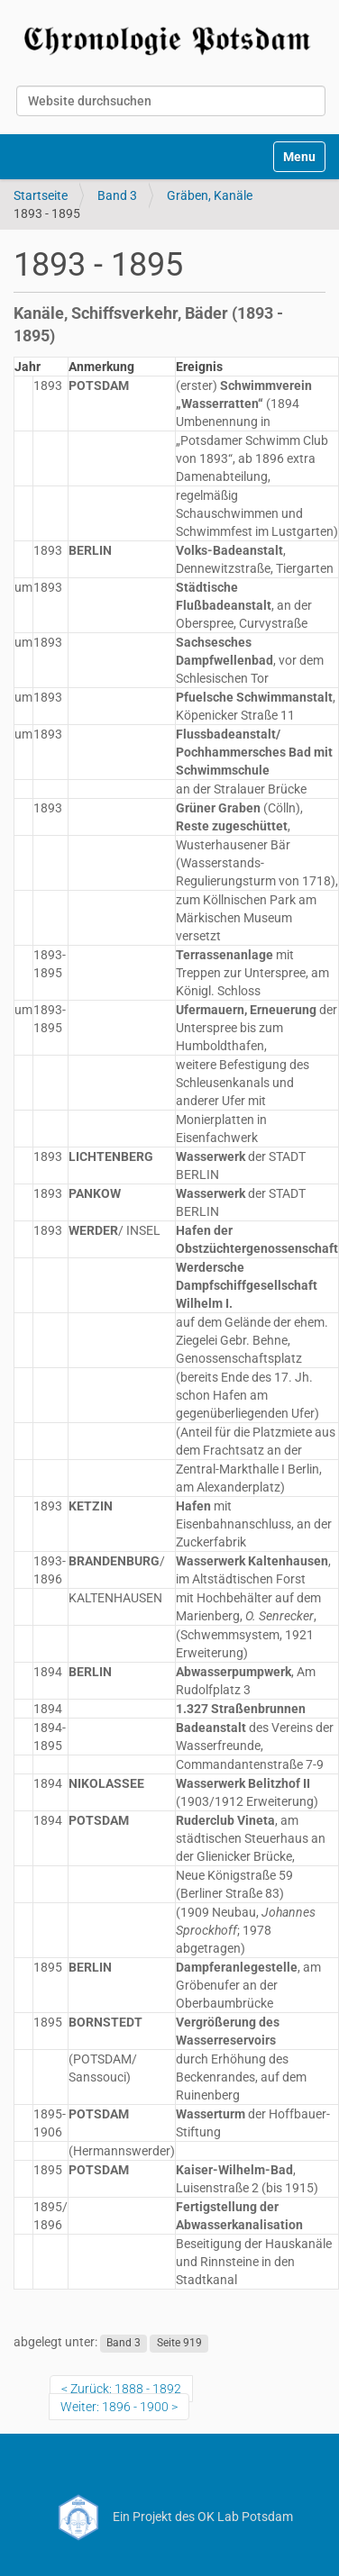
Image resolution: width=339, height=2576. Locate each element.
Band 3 (117, 195)
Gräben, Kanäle (209, 195)
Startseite (41, 195)
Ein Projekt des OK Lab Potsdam (170, 2516)
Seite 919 (179, 2342)
